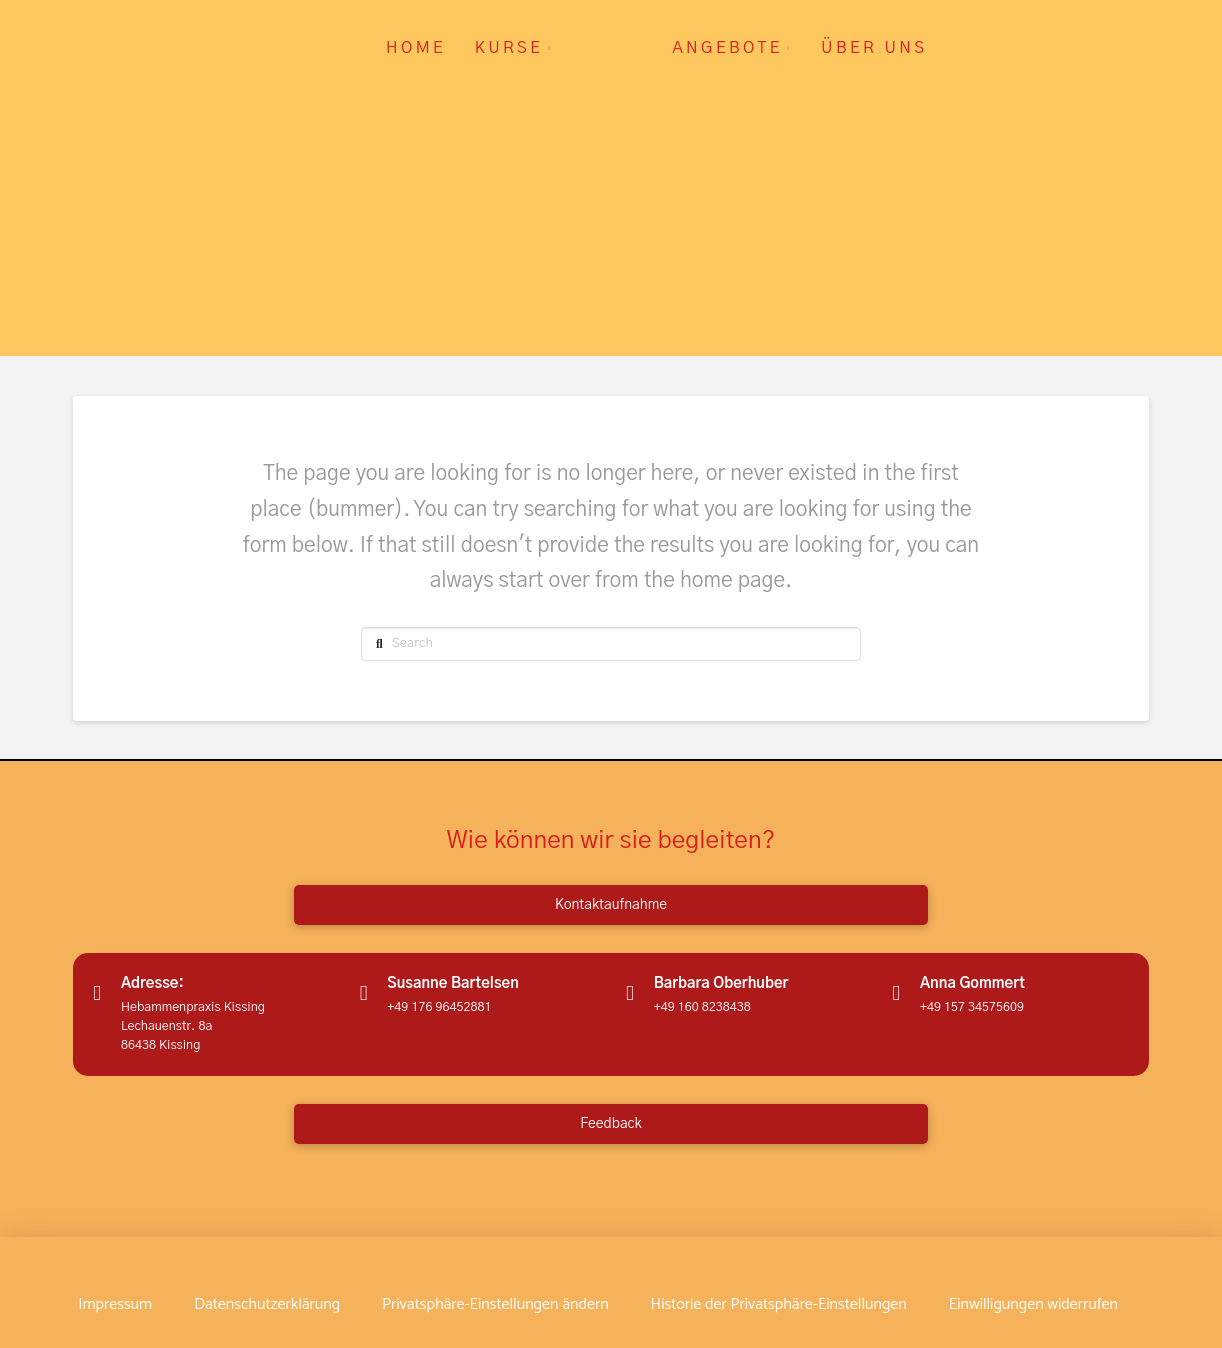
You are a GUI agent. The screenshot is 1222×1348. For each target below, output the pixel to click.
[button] (495, 1305)
